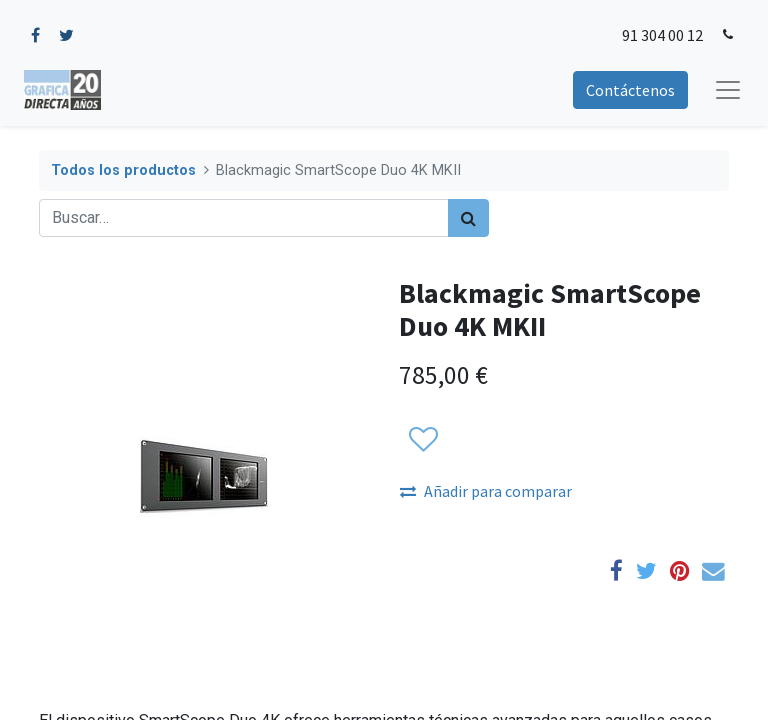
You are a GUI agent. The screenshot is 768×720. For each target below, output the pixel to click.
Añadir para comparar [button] (486, 491)
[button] (422, 441)
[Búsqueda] (468, 218)
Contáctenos (630, 90)
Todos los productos (123, 170)
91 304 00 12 (662, 35)
